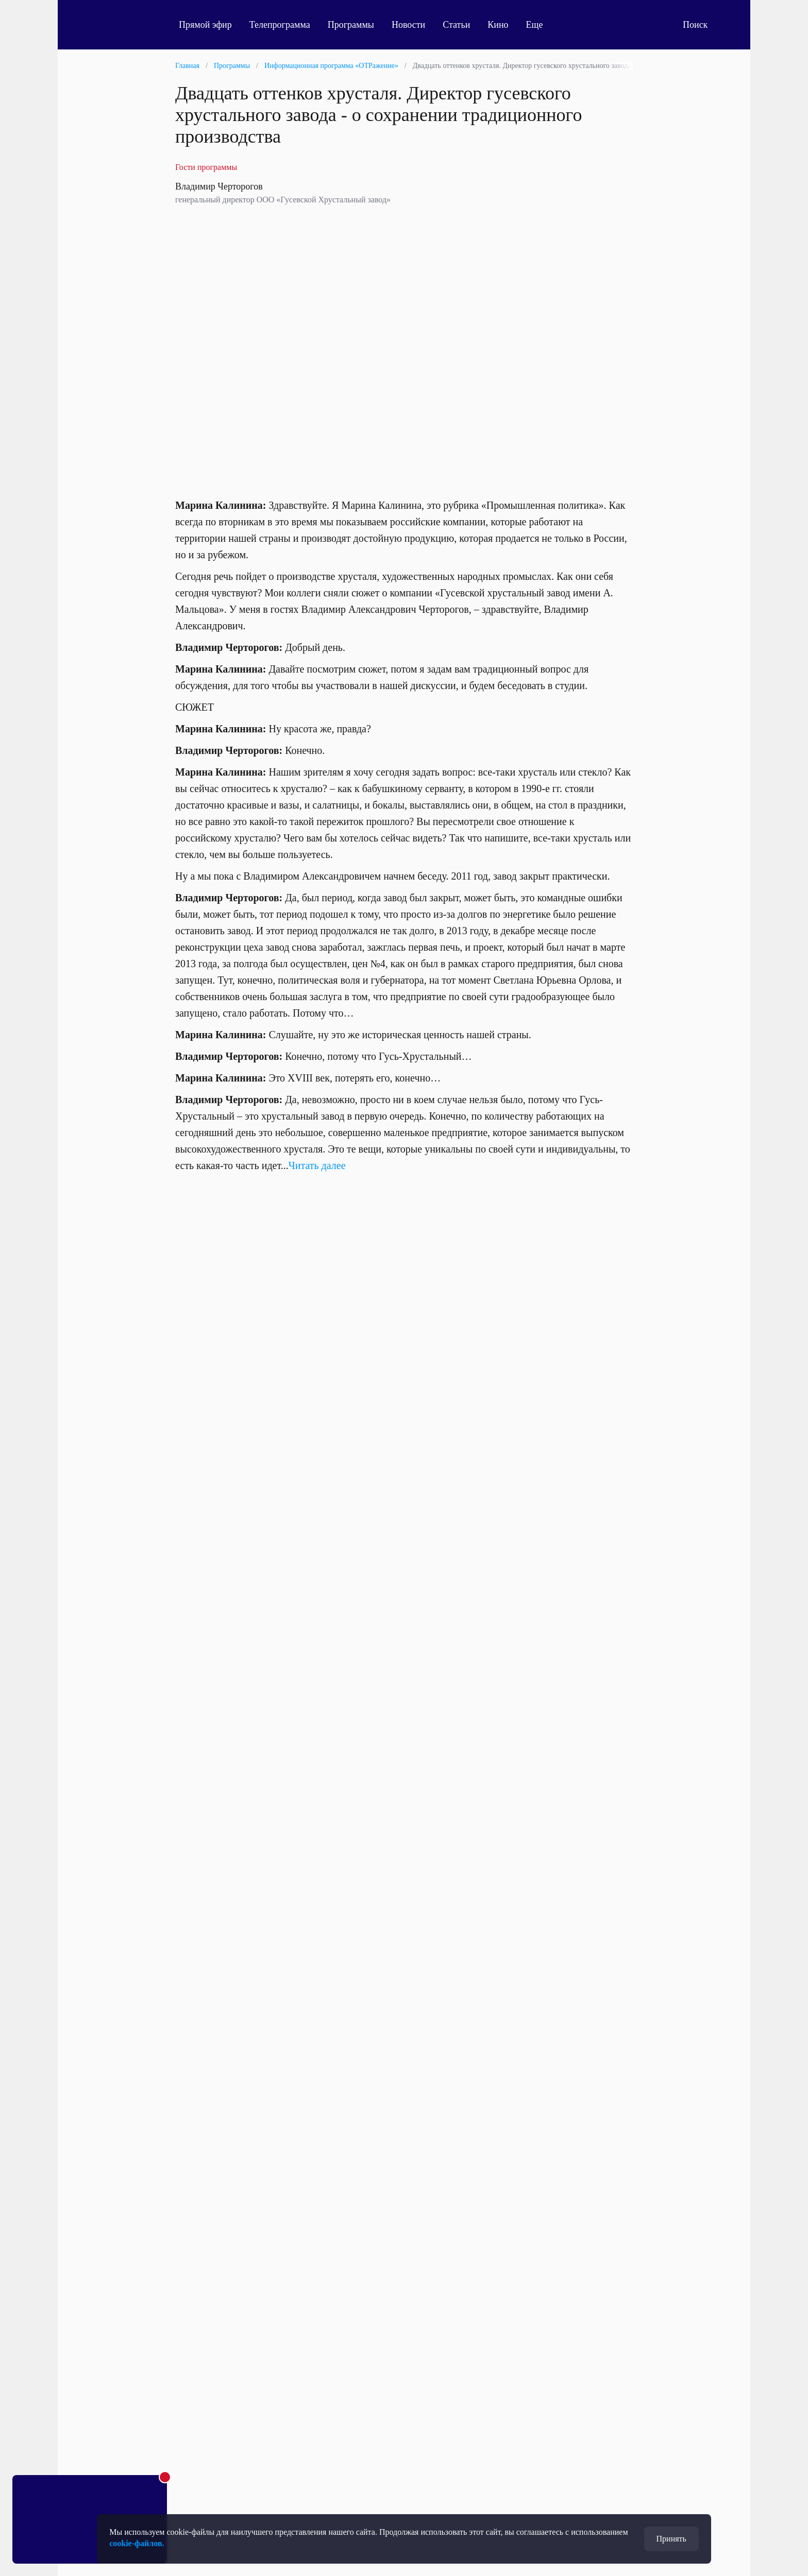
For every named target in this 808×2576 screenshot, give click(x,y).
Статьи (456, 25)
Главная (187, 66)
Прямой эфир (205, 25)
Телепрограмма (279, 25)
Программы (351, 25)
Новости (408, 25)
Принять (671, 2538)
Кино (497, 25)
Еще (540, 25)
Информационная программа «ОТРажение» (331, 66)
